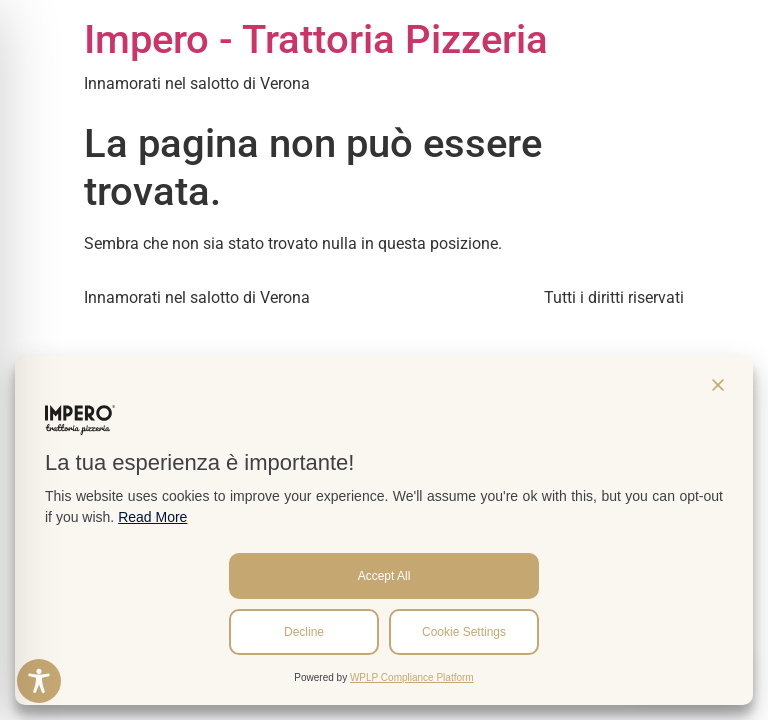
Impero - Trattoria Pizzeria (316, 39)
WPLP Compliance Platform (412, 677)
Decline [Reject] (304, 632)
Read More (152, 517)
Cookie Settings (464, 632)
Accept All (384, 576)
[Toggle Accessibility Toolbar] (39, 681)
